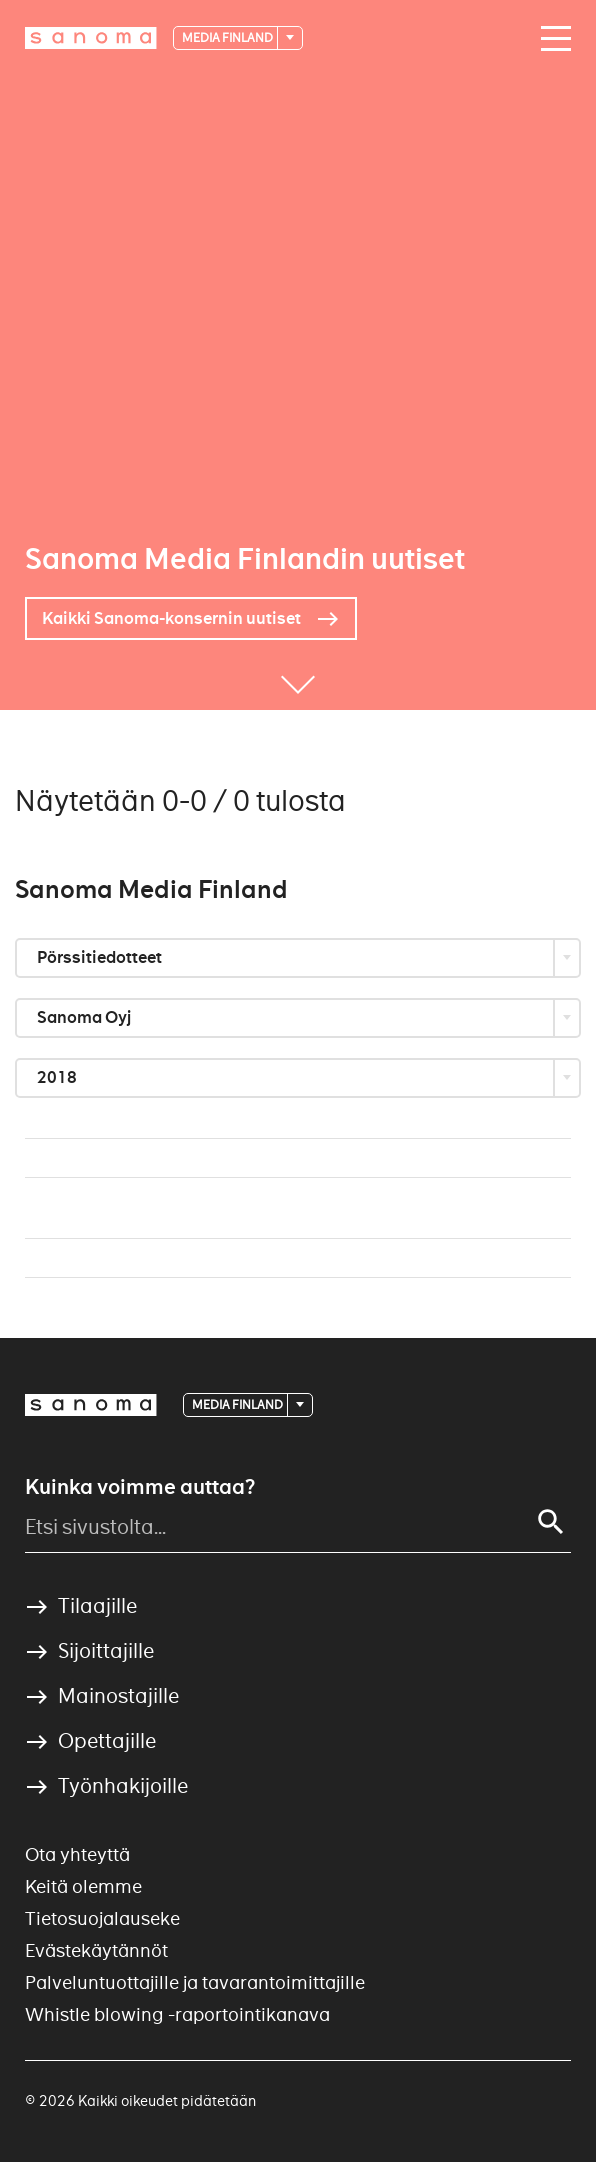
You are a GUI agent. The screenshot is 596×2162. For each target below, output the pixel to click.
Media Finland (228, 37)
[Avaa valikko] (551, 39)
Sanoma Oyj (85, 1017)
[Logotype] (91, 1405)
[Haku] (551, 1522)
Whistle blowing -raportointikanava (177, 2014)
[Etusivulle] (91, 38)
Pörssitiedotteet (101, 957)
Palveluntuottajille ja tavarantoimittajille (195, 1982)
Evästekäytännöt (96, 1950)
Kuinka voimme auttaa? (140, 1487)
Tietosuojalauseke (102, 1918)
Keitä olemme (83, 1886)
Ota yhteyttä (77, 1854)
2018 (58, 1077)
